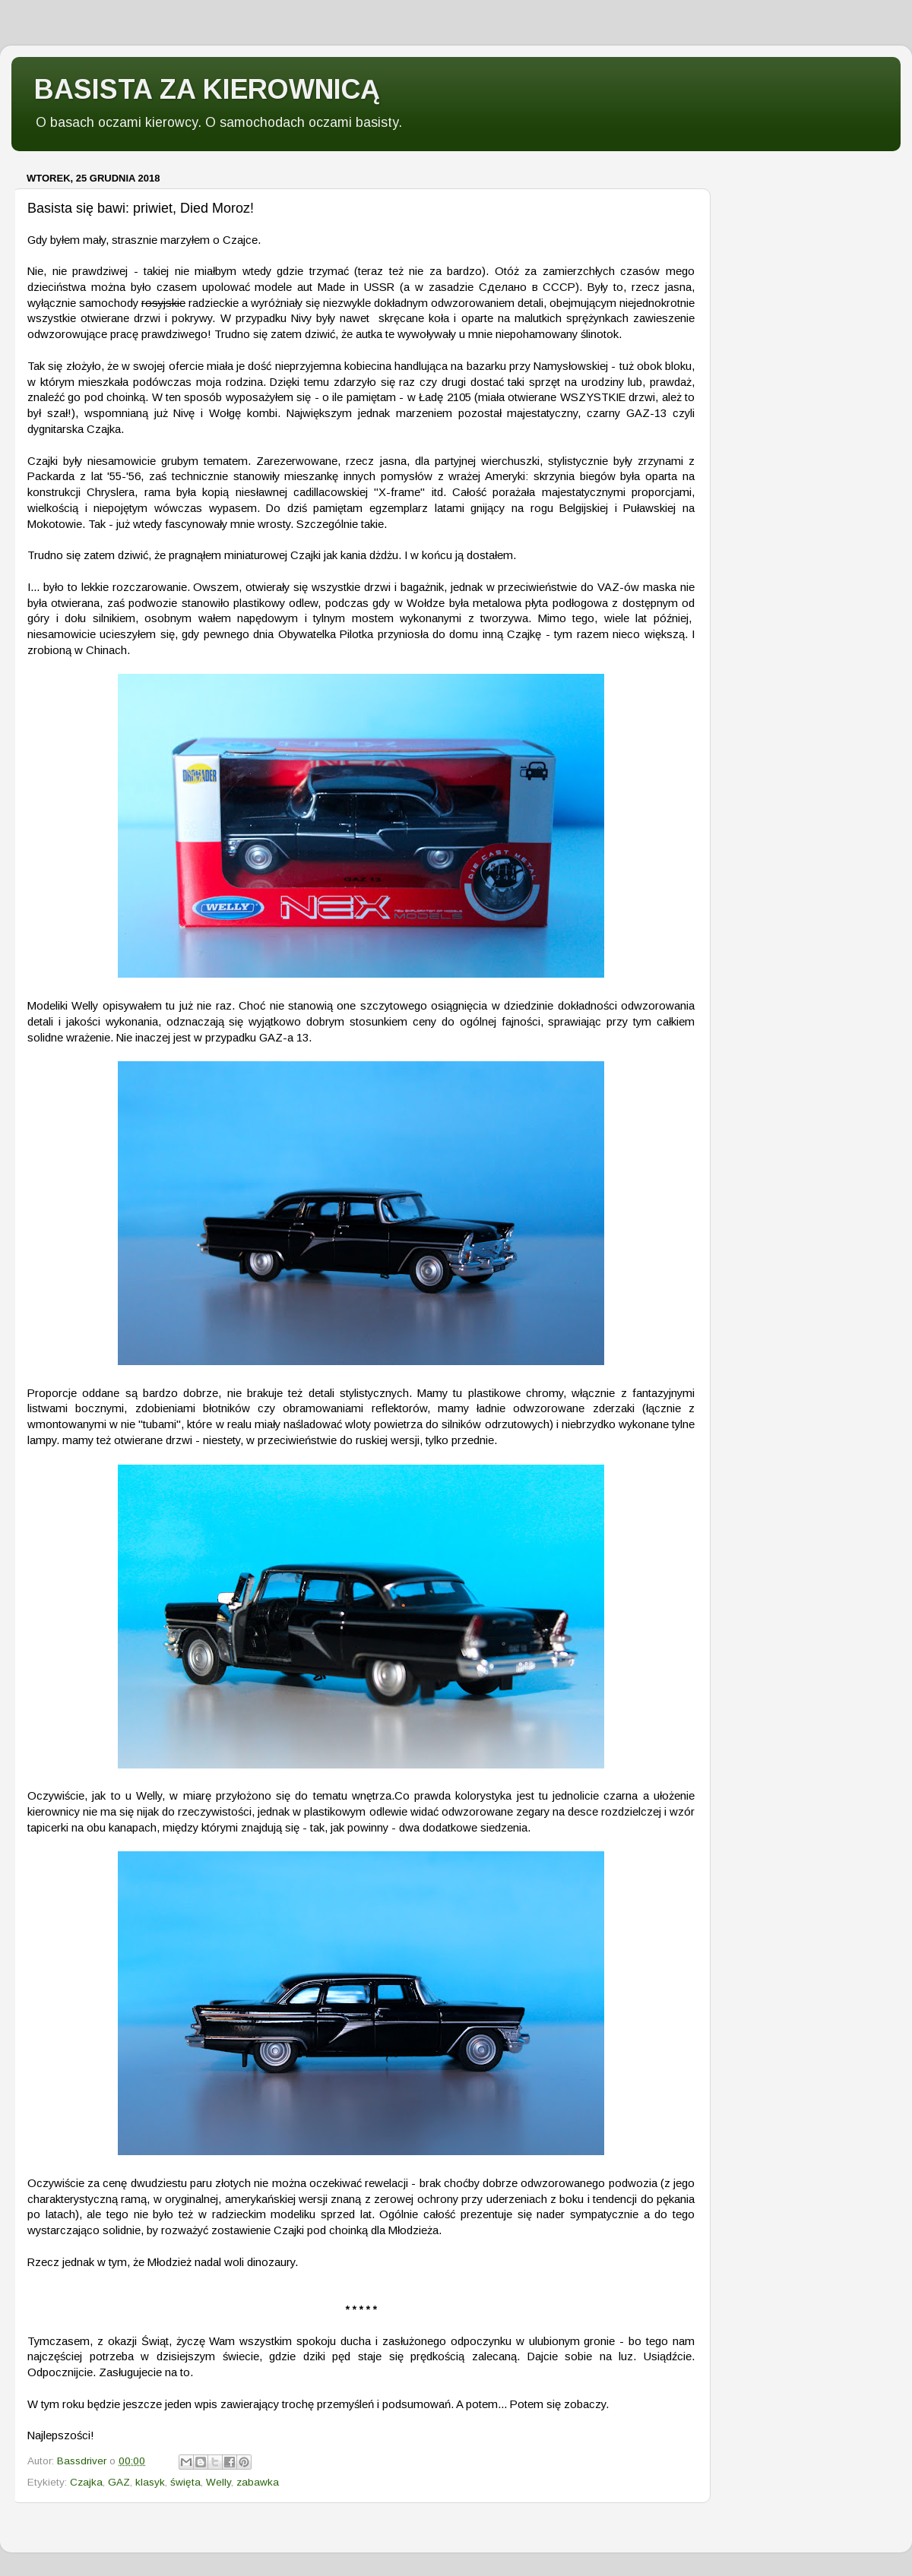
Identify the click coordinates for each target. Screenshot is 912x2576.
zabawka (257, 2482)
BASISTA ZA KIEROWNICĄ (207, 89)
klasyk (150, 2482)
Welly (218, 2482)
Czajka (86, 2482)
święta (185, 2482)
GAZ (119, 2482)
